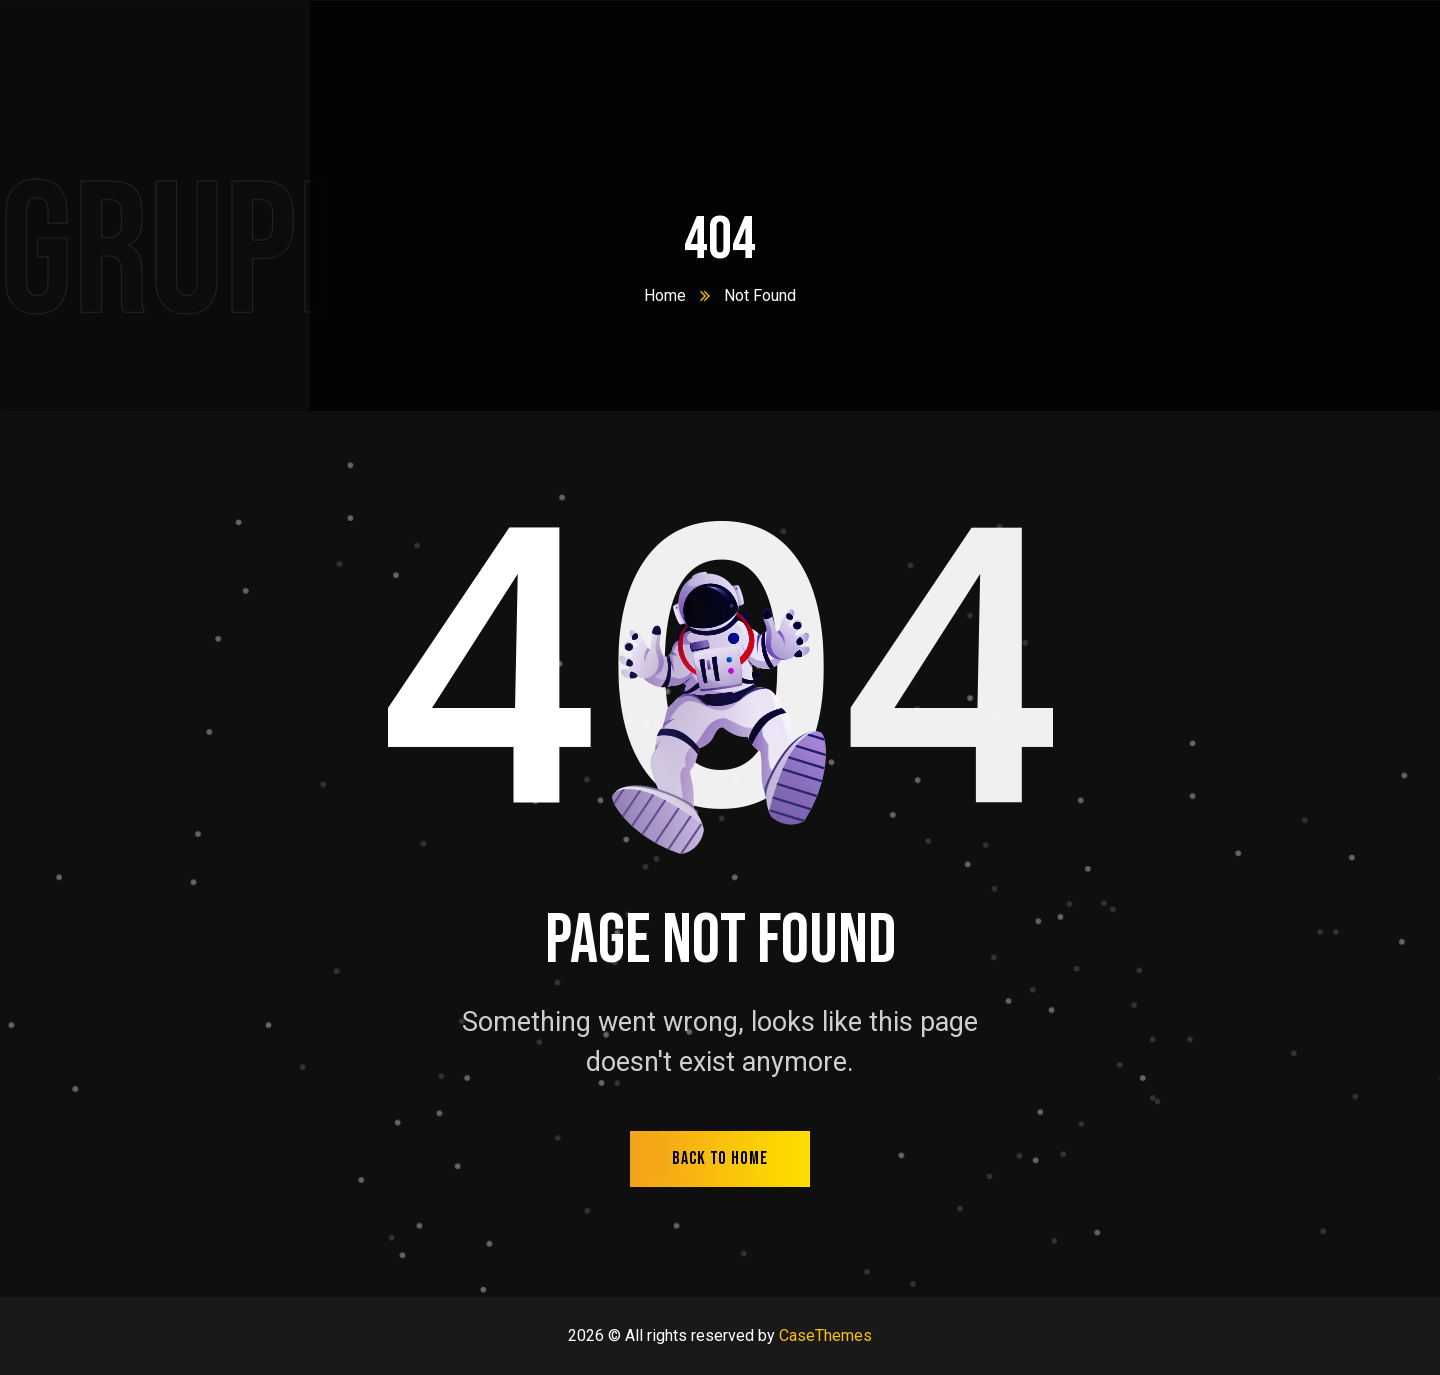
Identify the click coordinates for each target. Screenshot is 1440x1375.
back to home (720, 1158)
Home (665, 295)
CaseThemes (825, 1335)
